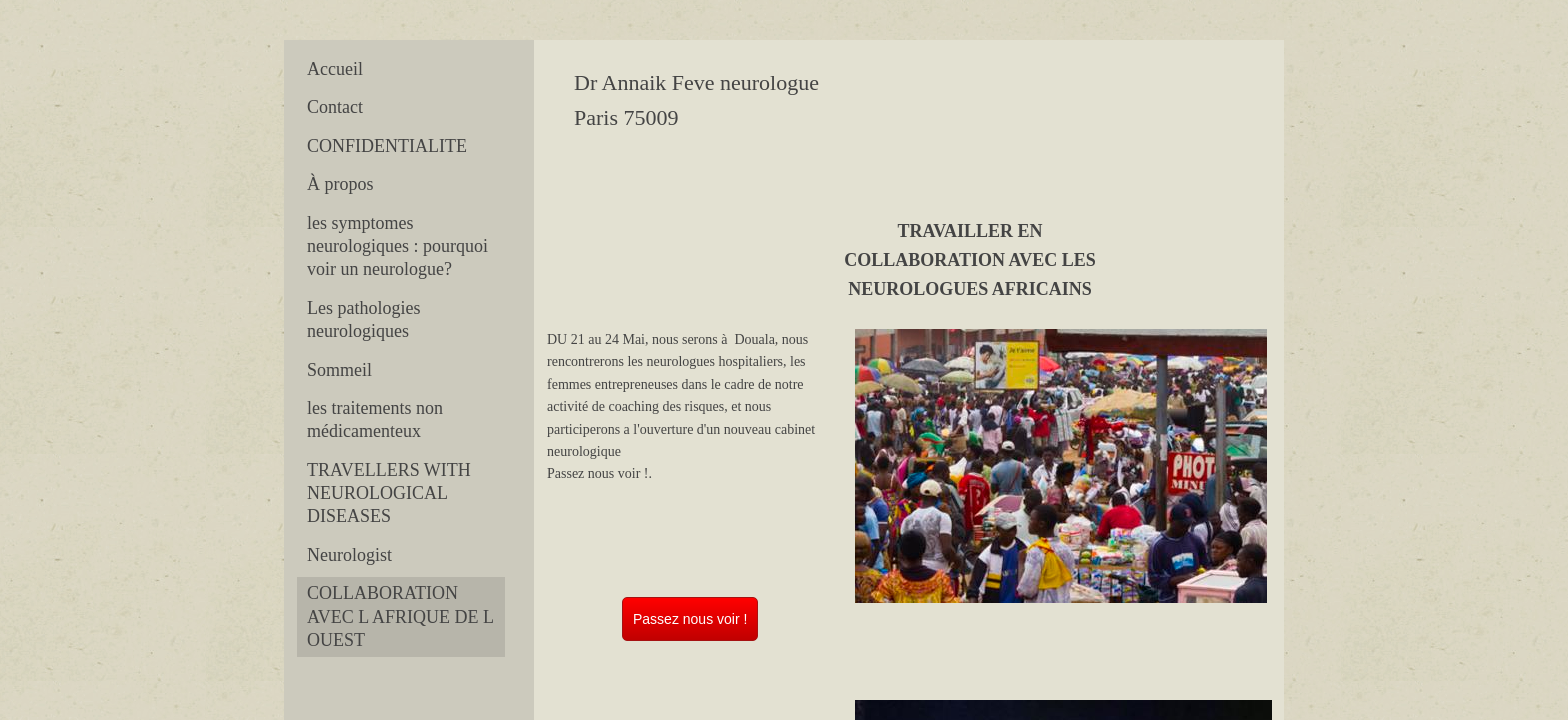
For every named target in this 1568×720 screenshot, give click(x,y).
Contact (335, 107)
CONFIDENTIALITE (387, 146)
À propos (340, 184)
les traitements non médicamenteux (375, 419)
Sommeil (339, 370)
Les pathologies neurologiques (363, 319)
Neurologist (349, 555)
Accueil (335, 69)
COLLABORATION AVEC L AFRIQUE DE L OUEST (400, 616)
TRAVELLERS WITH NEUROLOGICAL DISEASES (389, 493)
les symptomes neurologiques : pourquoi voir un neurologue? (397, 246)
